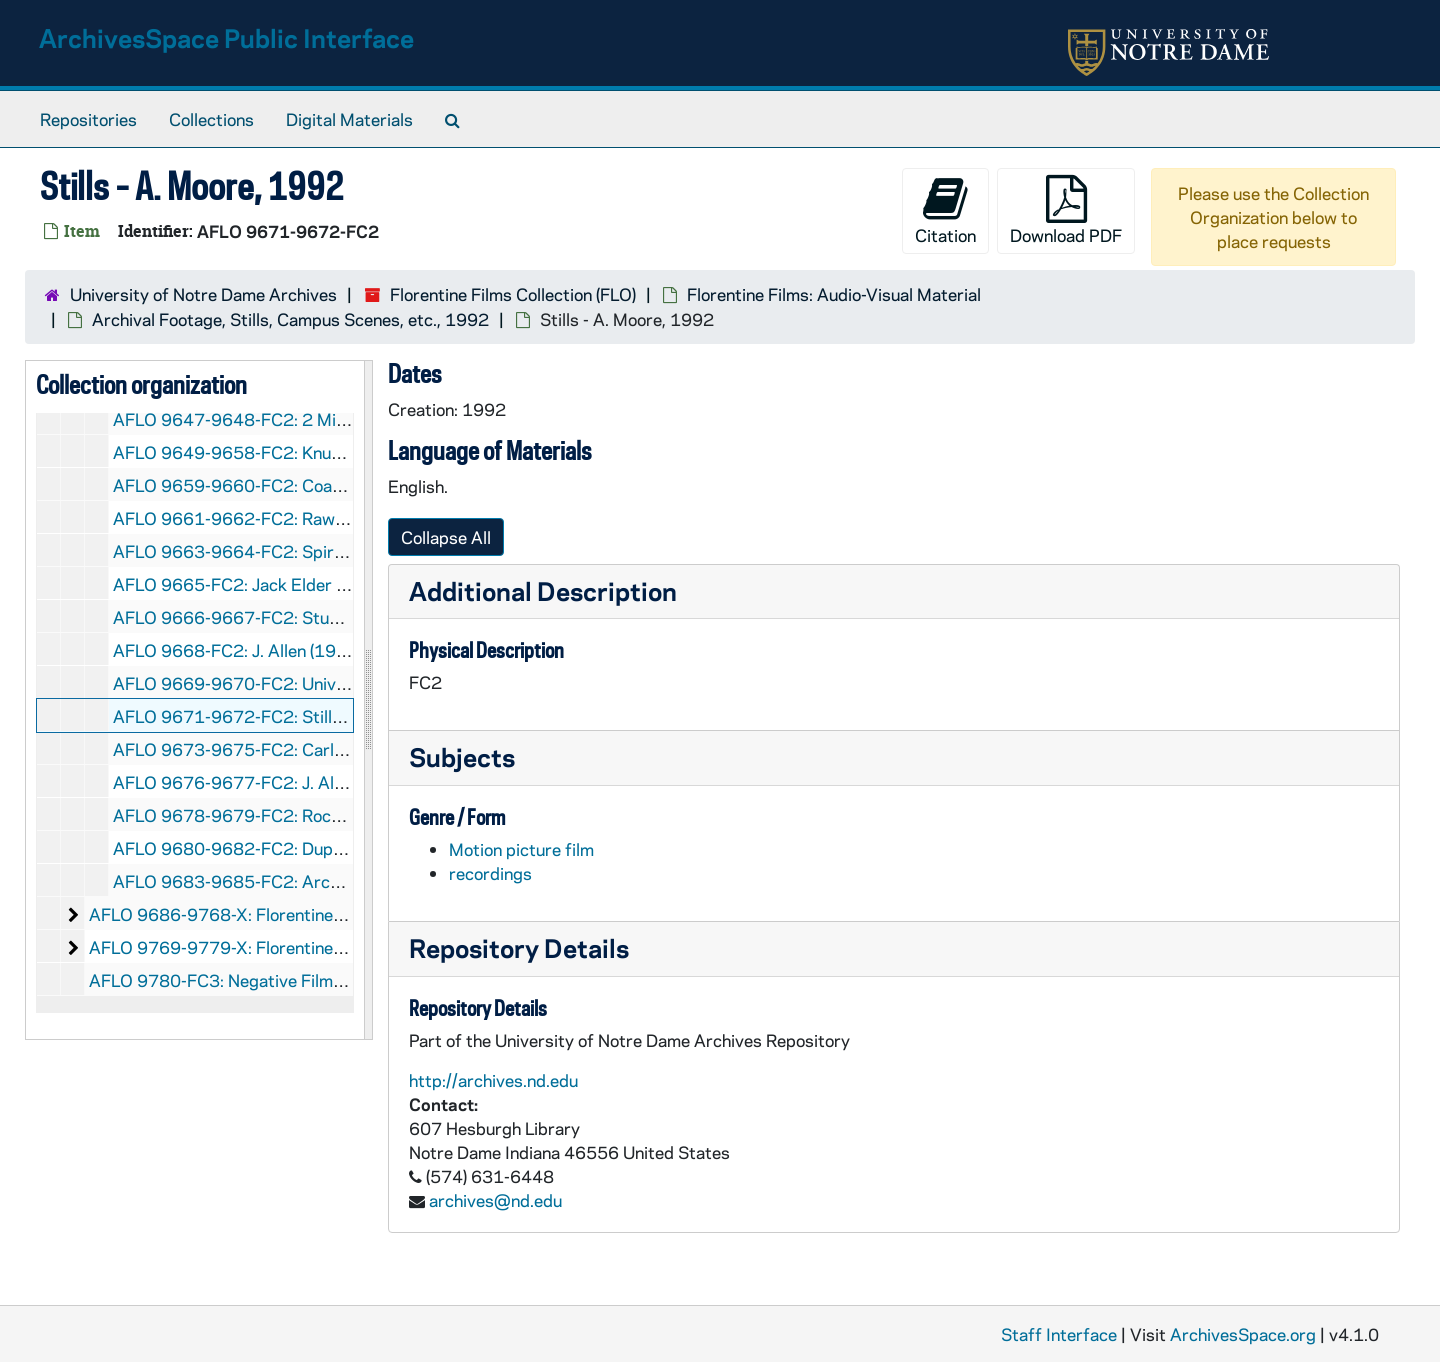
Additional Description (543, 590)
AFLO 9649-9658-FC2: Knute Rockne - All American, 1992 (341, 452)
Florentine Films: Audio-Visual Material (834, 294)
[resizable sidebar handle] (368, 700)
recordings (490, 873)
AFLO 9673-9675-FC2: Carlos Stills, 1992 (280, 749)
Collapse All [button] (446, 537)
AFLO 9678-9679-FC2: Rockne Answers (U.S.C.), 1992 (327, 815)
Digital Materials (349, 119)
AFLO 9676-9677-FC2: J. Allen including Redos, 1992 (322, 782)
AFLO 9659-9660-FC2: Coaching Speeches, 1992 (308, 485)
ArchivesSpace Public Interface (226, 37)
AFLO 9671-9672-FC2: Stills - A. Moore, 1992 (294, 716)
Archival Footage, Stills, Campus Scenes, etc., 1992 (290, 319)
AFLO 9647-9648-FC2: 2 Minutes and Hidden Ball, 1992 (333, 419)
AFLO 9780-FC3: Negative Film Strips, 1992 (263, 980)
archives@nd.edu (495, 1200)
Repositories (88, 119)
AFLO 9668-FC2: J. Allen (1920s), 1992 (268, 650)
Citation (945, 210)
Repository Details (519, 947)
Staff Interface (1059, 1334)
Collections (211, 119)
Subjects (462, 756)
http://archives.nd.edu (493, 1080)
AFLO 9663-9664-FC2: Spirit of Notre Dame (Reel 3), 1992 (343, 551)
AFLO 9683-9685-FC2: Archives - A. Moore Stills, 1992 (330, 881)
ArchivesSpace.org (1243, 1334)
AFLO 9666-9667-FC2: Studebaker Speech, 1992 (309, 617)
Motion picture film (521, 849)
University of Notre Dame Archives (203, 294)
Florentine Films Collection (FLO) (513, 294)
